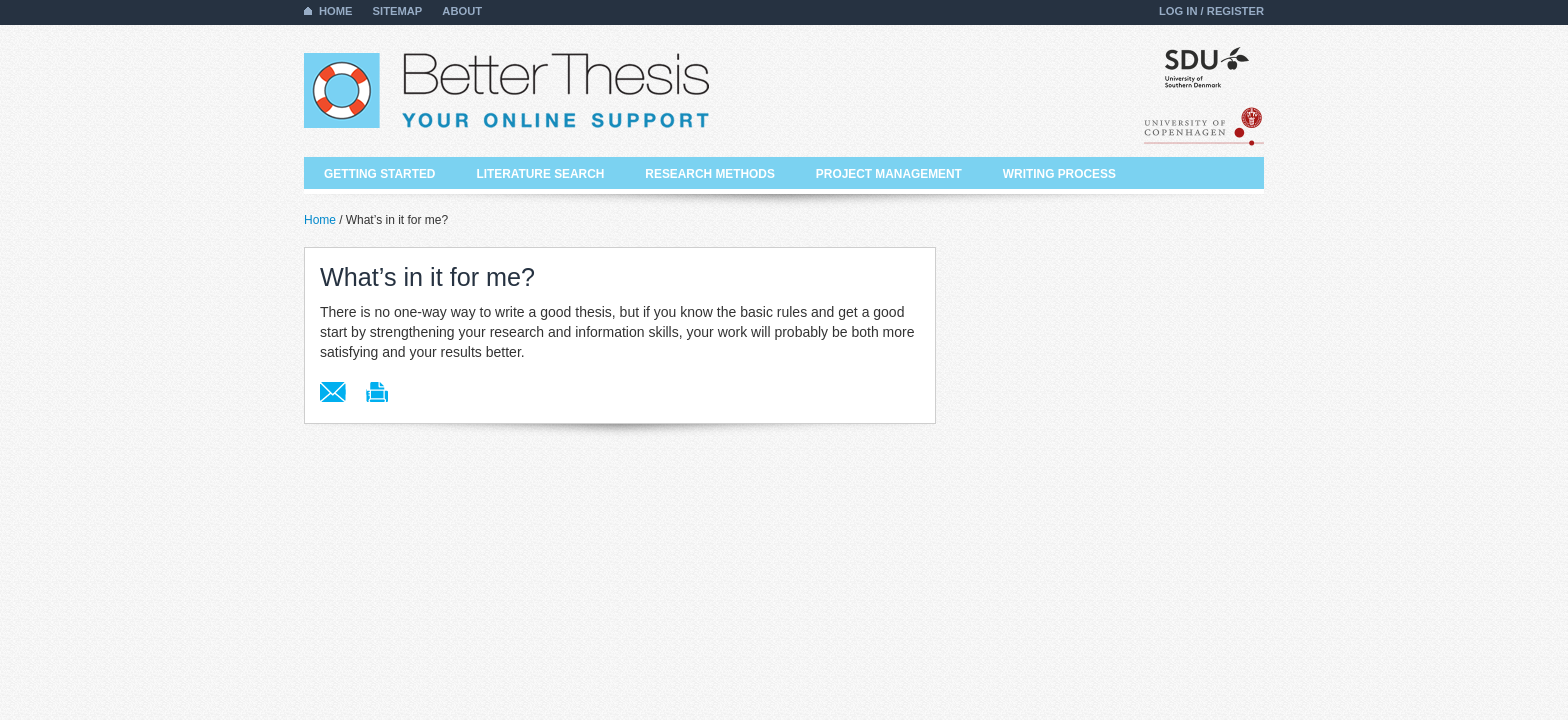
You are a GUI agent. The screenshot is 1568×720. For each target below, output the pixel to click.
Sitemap (398, 11)
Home (336, 11)
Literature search (540, 174)
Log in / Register (1211, 11)
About (462, 11)
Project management (889, 174)
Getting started (379, 174)
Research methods (710, 174)
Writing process (1059, 174)
